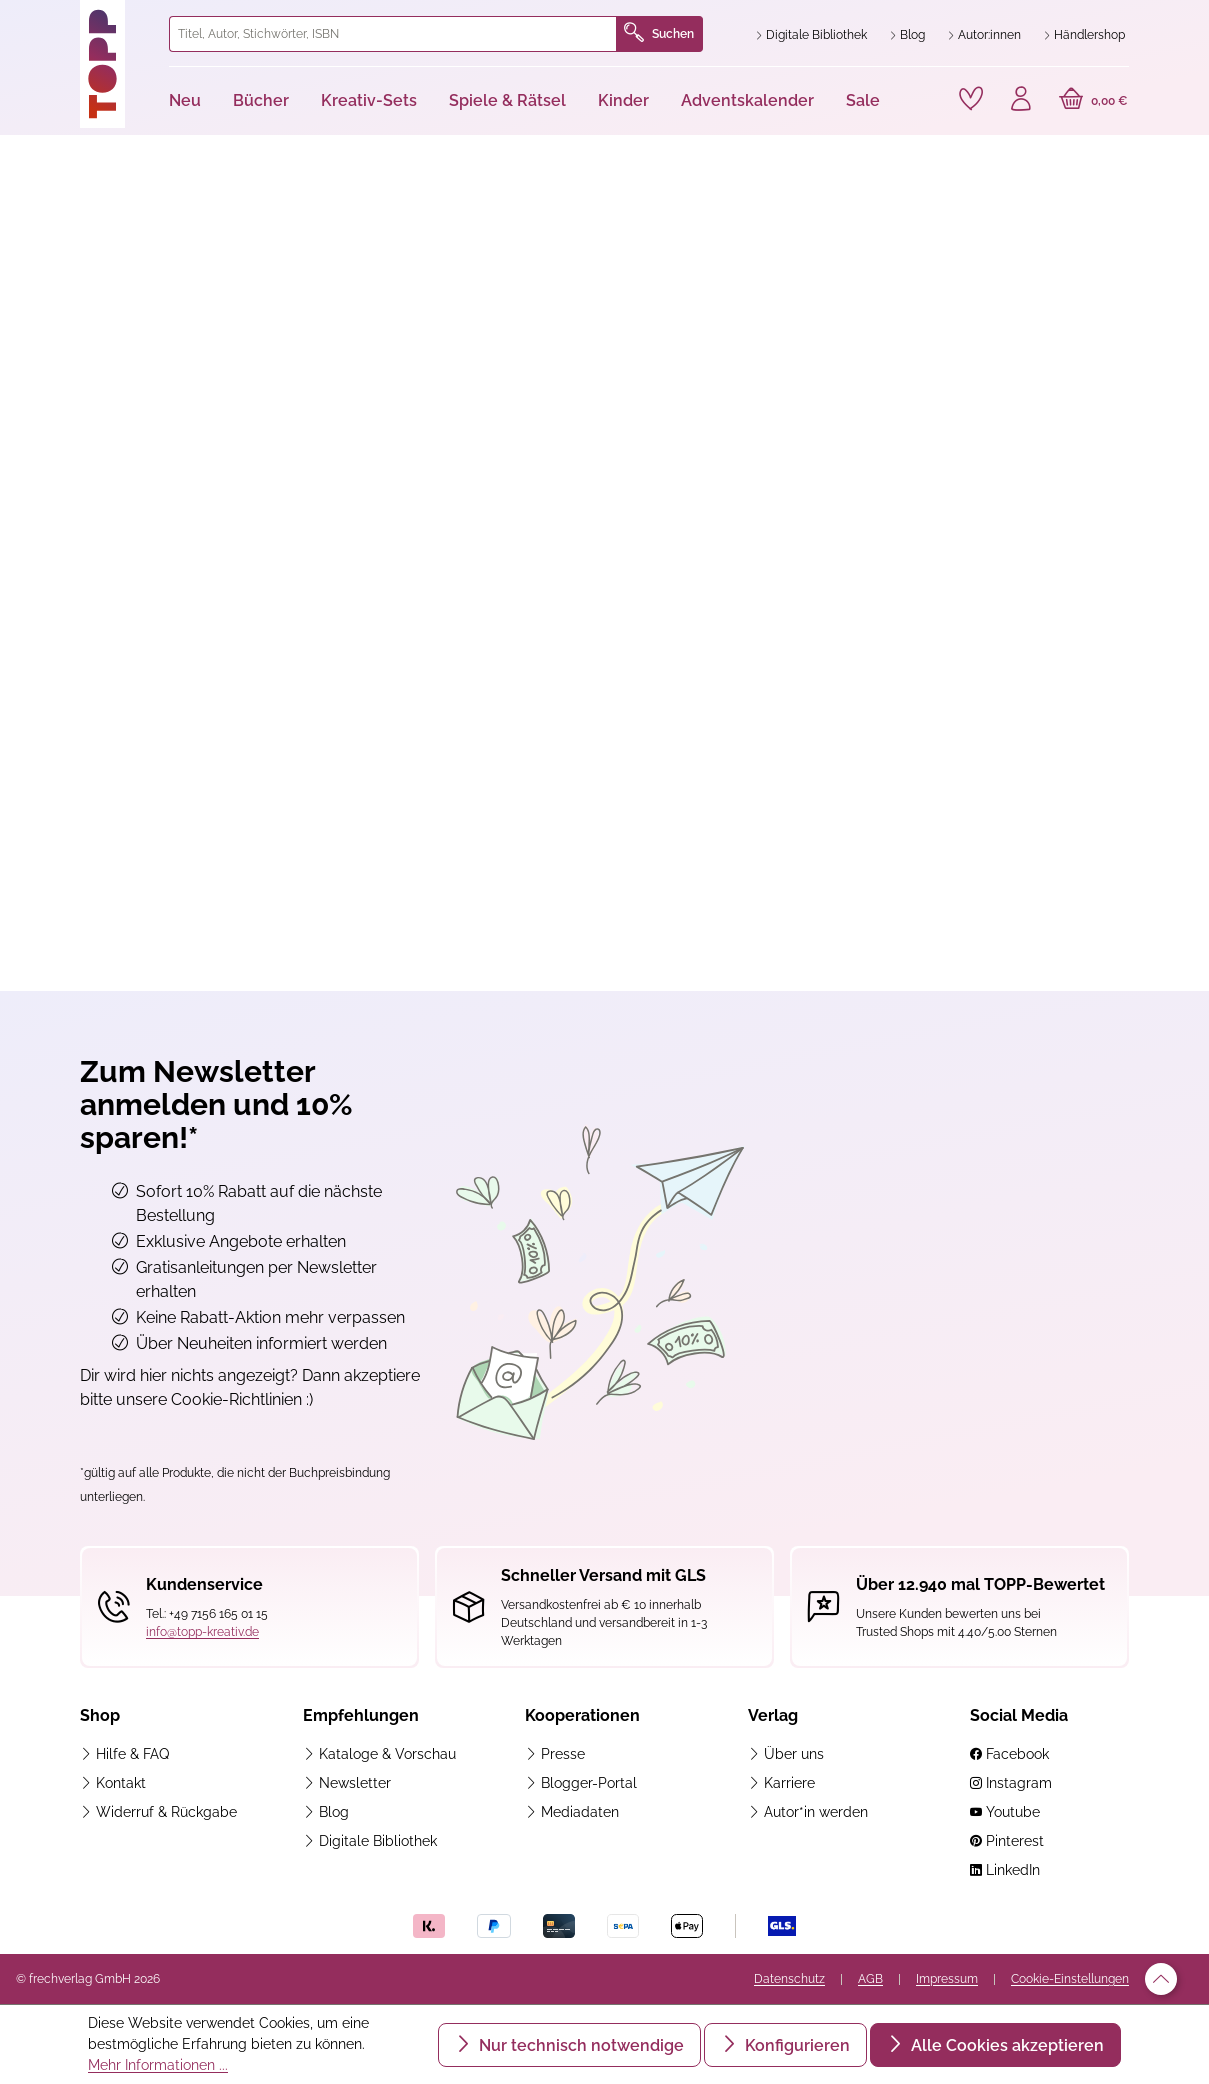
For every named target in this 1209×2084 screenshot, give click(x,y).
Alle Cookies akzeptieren (1005, 2045)
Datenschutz (789, 1979)
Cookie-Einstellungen (1070, 1979)
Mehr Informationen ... (158, 2065)
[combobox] (393, 34)
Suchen (659, 34)
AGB (870, 1979)
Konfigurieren (795, 2045)
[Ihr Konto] (1021, 101)
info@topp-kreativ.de (202, 1632)
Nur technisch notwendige (579, 2045)
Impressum (947, 1979)
